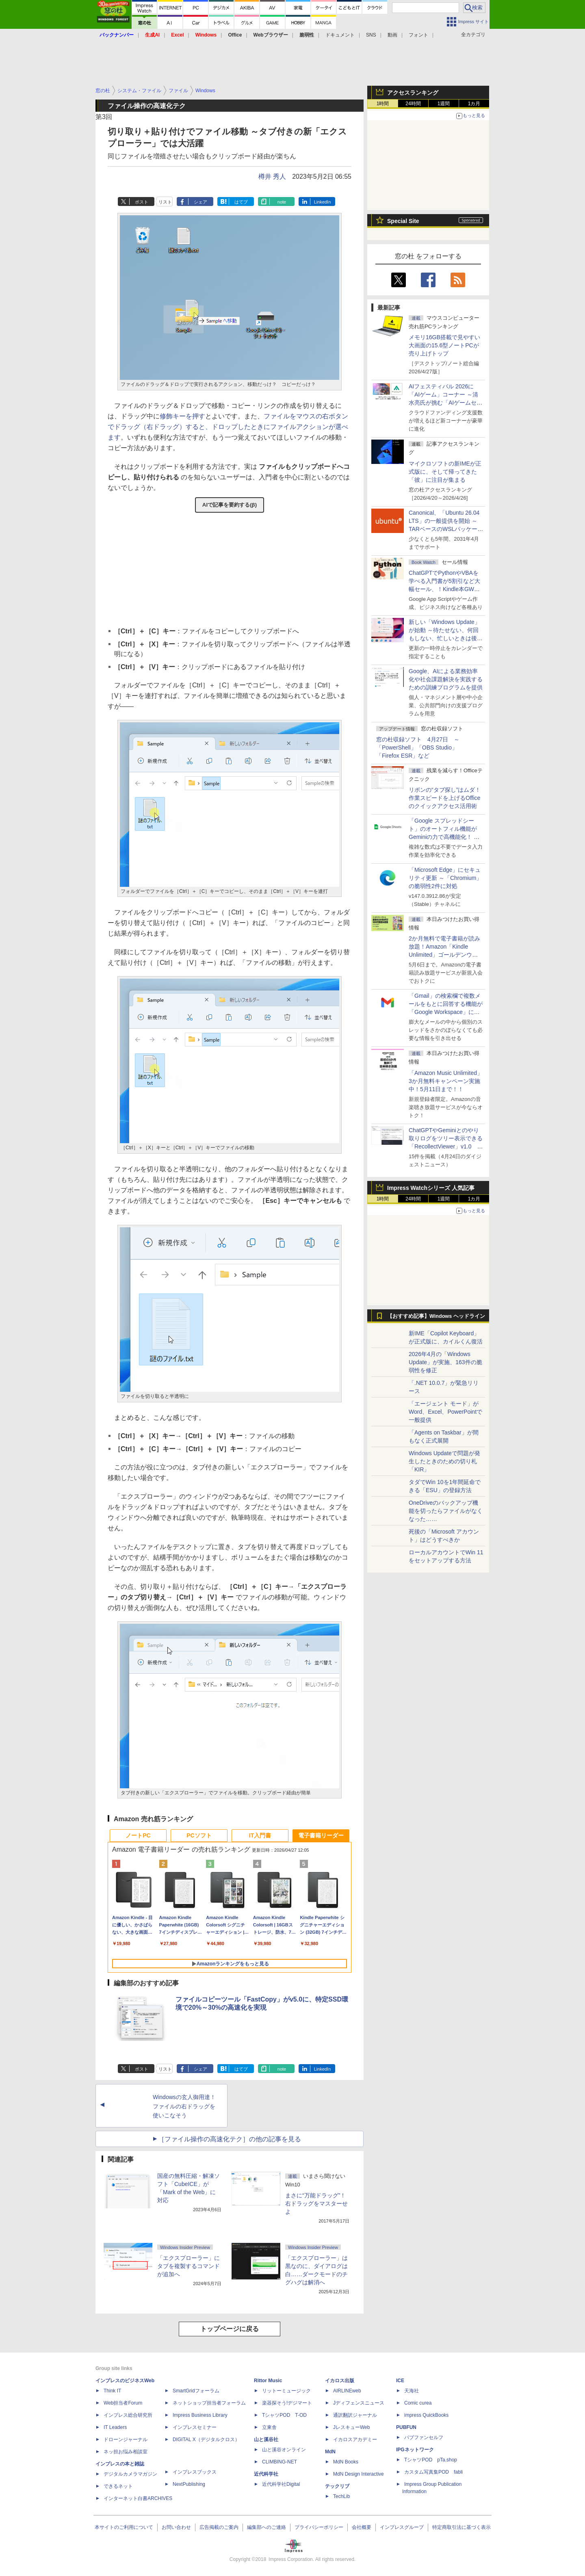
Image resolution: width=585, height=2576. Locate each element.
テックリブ (337, 2486)
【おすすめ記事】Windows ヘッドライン (436, 1316)
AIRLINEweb (347, 2391)
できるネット (118, 2486)
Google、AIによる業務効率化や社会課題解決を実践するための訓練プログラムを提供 (446, 679)
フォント (418, 35)
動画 (392, 35)
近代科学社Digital (281, 2484)
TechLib (341, 2496)
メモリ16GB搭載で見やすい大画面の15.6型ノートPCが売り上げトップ (444, 345)
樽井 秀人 (272, 176)
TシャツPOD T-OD (284, 2415)
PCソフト (198, 1835)
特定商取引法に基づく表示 (461, 2527)
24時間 (412, 103)
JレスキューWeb (351, 2427)
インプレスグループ (402, 2527)
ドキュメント (340, 35)
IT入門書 (260, 1835)
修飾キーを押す (182, 416)
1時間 (383, 103)
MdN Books (345, 2462)
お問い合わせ (176, 2527)
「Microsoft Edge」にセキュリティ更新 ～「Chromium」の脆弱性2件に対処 (445, 878)
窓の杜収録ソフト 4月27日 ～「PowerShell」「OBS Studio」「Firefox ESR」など (417, 747)
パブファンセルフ (423, 2437)
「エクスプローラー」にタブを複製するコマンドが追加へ (188, 2266)
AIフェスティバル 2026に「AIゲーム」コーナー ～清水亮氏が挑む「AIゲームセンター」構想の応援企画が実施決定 (446, 402)
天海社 (411, 2391)
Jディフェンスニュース (358, 2403)
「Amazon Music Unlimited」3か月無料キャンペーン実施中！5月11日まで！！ (446, 1081)
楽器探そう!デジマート (287, 2403)
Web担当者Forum (123, 2403)
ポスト (141, 201)
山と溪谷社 (266, 2439)
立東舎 (269, 2427)
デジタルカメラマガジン (130, 2474)
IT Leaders (115, 2427)
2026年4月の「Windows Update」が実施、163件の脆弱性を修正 (445, 1362)
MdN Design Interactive (358, 2474)
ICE (400, 2380)
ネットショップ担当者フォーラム (209, 2403)
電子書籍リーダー (321, 1835)
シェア (200, 201)
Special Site (403, 221)
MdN (330, 2452)
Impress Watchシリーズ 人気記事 (430, 1188)
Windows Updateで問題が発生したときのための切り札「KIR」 (444, 1461)
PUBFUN (406, 2427)
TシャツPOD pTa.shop (430, 2460)
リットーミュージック (286, 2391)
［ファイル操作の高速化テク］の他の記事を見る (229, 2139)
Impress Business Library (200, 2415)
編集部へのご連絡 (266, 2527)
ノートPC (138, 1835)
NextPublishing (189, 2484)
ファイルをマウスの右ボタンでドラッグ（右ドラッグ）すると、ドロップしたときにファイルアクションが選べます (228, 427)
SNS (371, 35)
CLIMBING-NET (279, 2462)
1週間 (444, 103)
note (281, 201)
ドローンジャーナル (125, 2439)
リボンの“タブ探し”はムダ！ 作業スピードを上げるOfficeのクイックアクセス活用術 (445, 797)
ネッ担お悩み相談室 (125, 2452)
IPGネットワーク (415, 2450)
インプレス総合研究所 (128, 2415)
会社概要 (361, 2527)
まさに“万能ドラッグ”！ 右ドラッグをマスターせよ (316, 2203)
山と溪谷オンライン (284, 2450)
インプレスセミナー (195, 2427)
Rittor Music (268, 2380)
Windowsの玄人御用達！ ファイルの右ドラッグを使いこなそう (187, 2106)
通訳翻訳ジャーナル (355, 2415)
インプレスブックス (195, 2472)
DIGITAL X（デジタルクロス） (206, 2439)
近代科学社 (266, 2474)
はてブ (241, 201)
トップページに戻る (229, 2328)
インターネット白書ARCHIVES (138, 2498)
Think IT (112, 2391)
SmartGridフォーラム (196, 2391)
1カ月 (474, 103)
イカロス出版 (339, 2380)
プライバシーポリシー (319, 2527)
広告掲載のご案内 (218, 2527)
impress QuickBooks (426, 2415)
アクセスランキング (412, 92)
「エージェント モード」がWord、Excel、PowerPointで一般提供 (445, 1411)
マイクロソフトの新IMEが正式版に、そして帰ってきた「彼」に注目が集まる (445, 471)
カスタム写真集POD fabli (433, 2472)
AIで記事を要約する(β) (229, 505)
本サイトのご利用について (124, 2527)
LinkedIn (322, 201)
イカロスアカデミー (355, 2439)
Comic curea (417, 2403)
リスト (165, 201)
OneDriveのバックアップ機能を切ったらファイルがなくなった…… (446, 1510)
